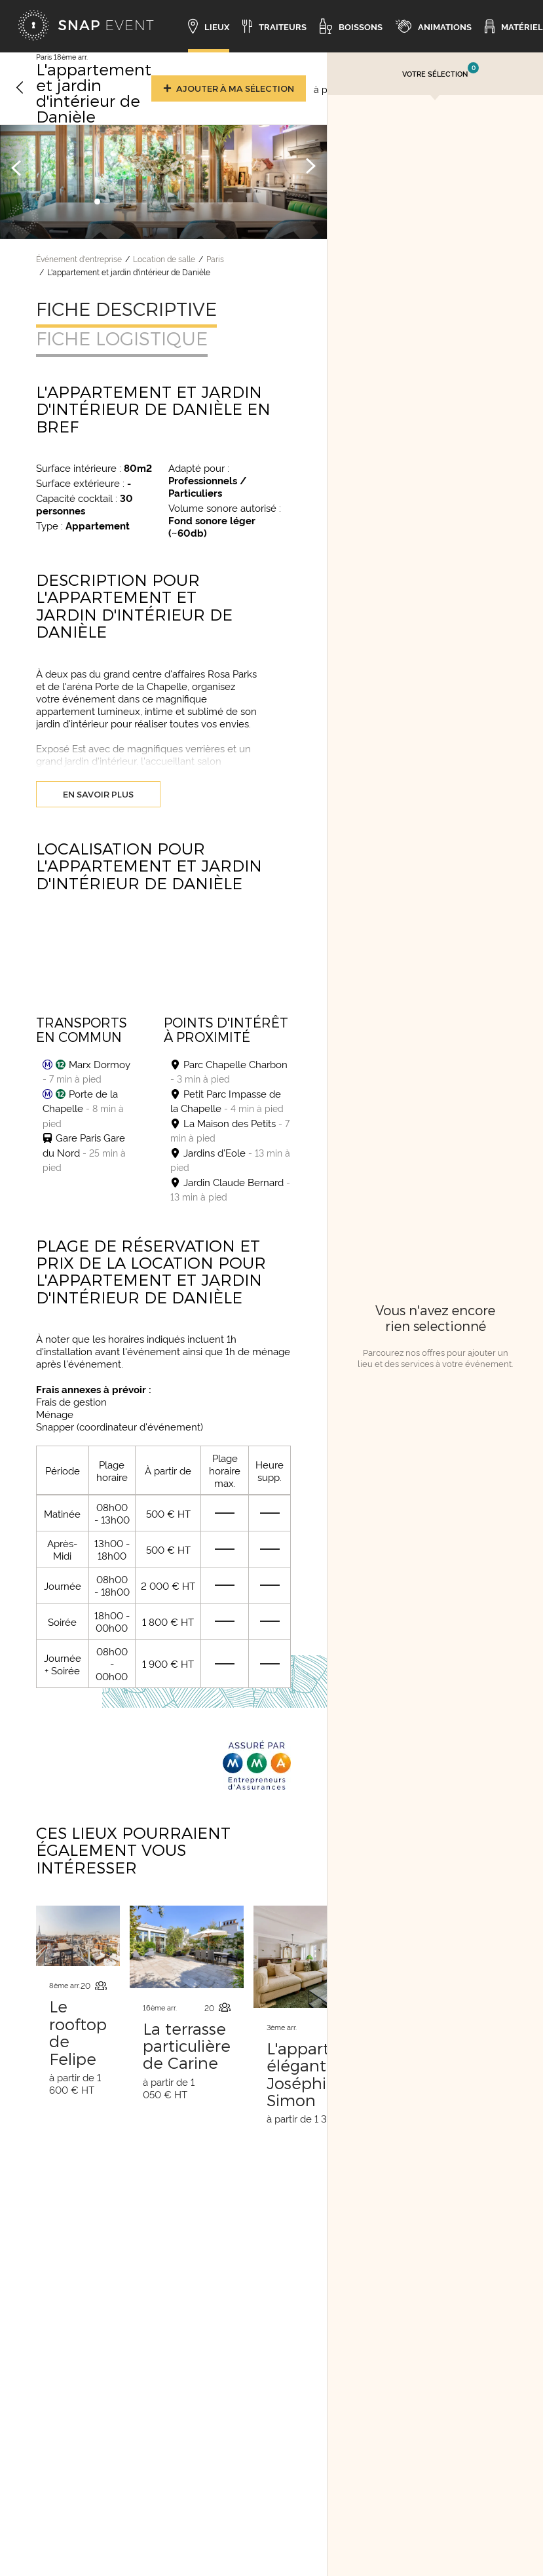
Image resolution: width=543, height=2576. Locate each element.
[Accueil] (85, 26)
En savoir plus (98, 794)
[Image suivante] (310, 167)
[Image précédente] (16, 167)
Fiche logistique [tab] (122, 338)
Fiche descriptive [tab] (126, 308)
